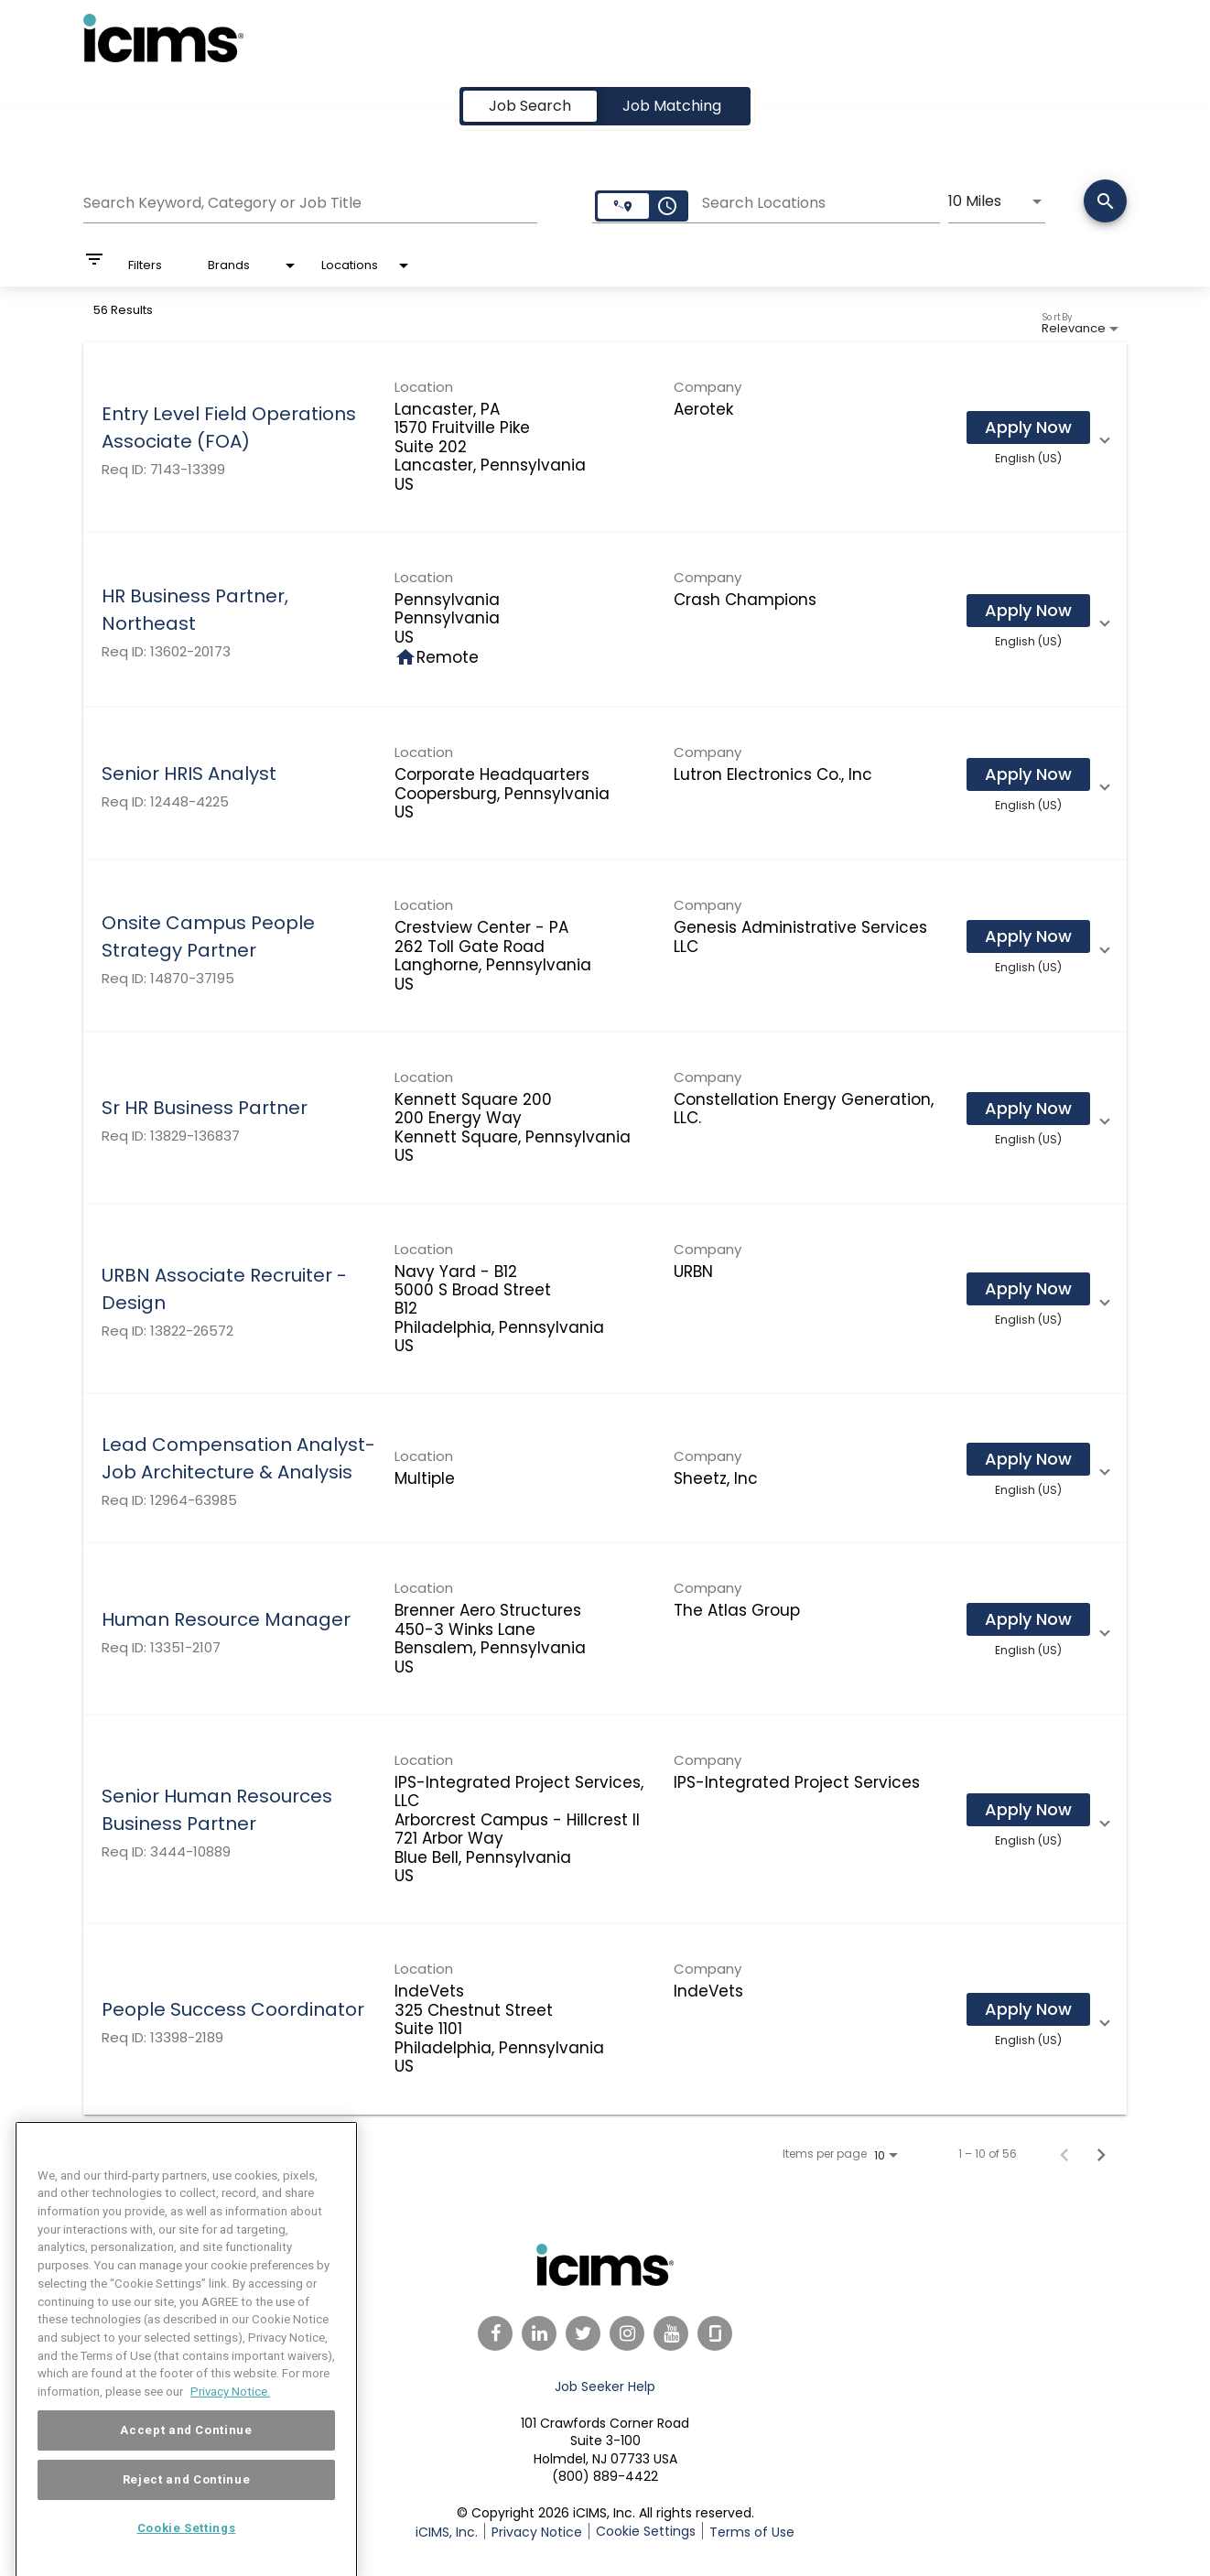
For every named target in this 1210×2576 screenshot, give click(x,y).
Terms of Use (751, 2532)
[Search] (1105, 202)
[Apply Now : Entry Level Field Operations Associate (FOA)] (1028, 427)
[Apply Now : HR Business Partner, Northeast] (1028, 610)
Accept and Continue (186, 2465)
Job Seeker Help (605, 2386)
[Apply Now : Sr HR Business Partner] (1028, 1108)
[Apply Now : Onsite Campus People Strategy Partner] (1028, 936)
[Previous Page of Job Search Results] (1064, 2154)
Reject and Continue (186, 2514)
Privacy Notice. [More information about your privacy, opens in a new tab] (230, 2426)
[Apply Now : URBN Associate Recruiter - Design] (1028, 1288)
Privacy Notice (537, 2532)
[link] (605, 437)
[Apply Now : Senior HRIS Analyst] (1028, 774)
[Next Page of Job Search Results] (1101, 2154)
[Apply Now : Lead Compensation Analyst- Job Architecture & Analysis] (1028, 1459)
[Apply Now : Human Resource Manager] (1028, 1619)
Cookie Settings (646, 2531)
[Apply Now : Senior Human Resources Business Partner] (1028, 1809)
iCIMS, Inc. (447, 2532)
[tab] (530, 106)
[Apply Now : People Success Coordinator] (1028, 2009)
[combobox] (310, 200)
